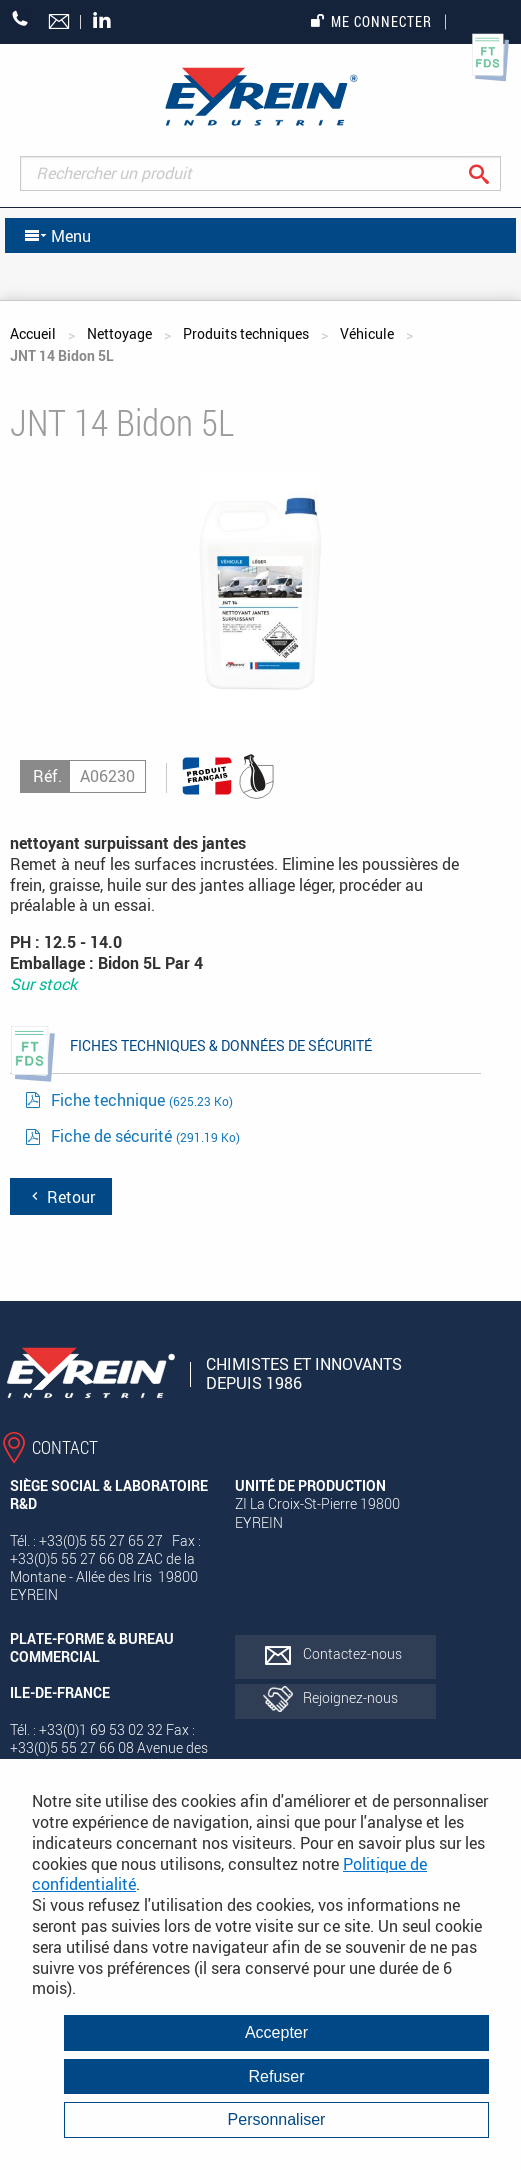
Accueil (33, 333)
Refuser (276, 2076)
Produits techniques (246, 333)
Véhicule (367, 333)
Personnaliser (277, 2119)
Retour (61, 1197)
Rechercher (494, 173)
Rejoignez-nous (350, 1697)
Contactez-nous (352, 1653)
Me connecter (371, 21)
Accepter (276, 2032)
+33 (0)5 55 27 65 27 (20, 18)
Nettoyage (119, 333)
